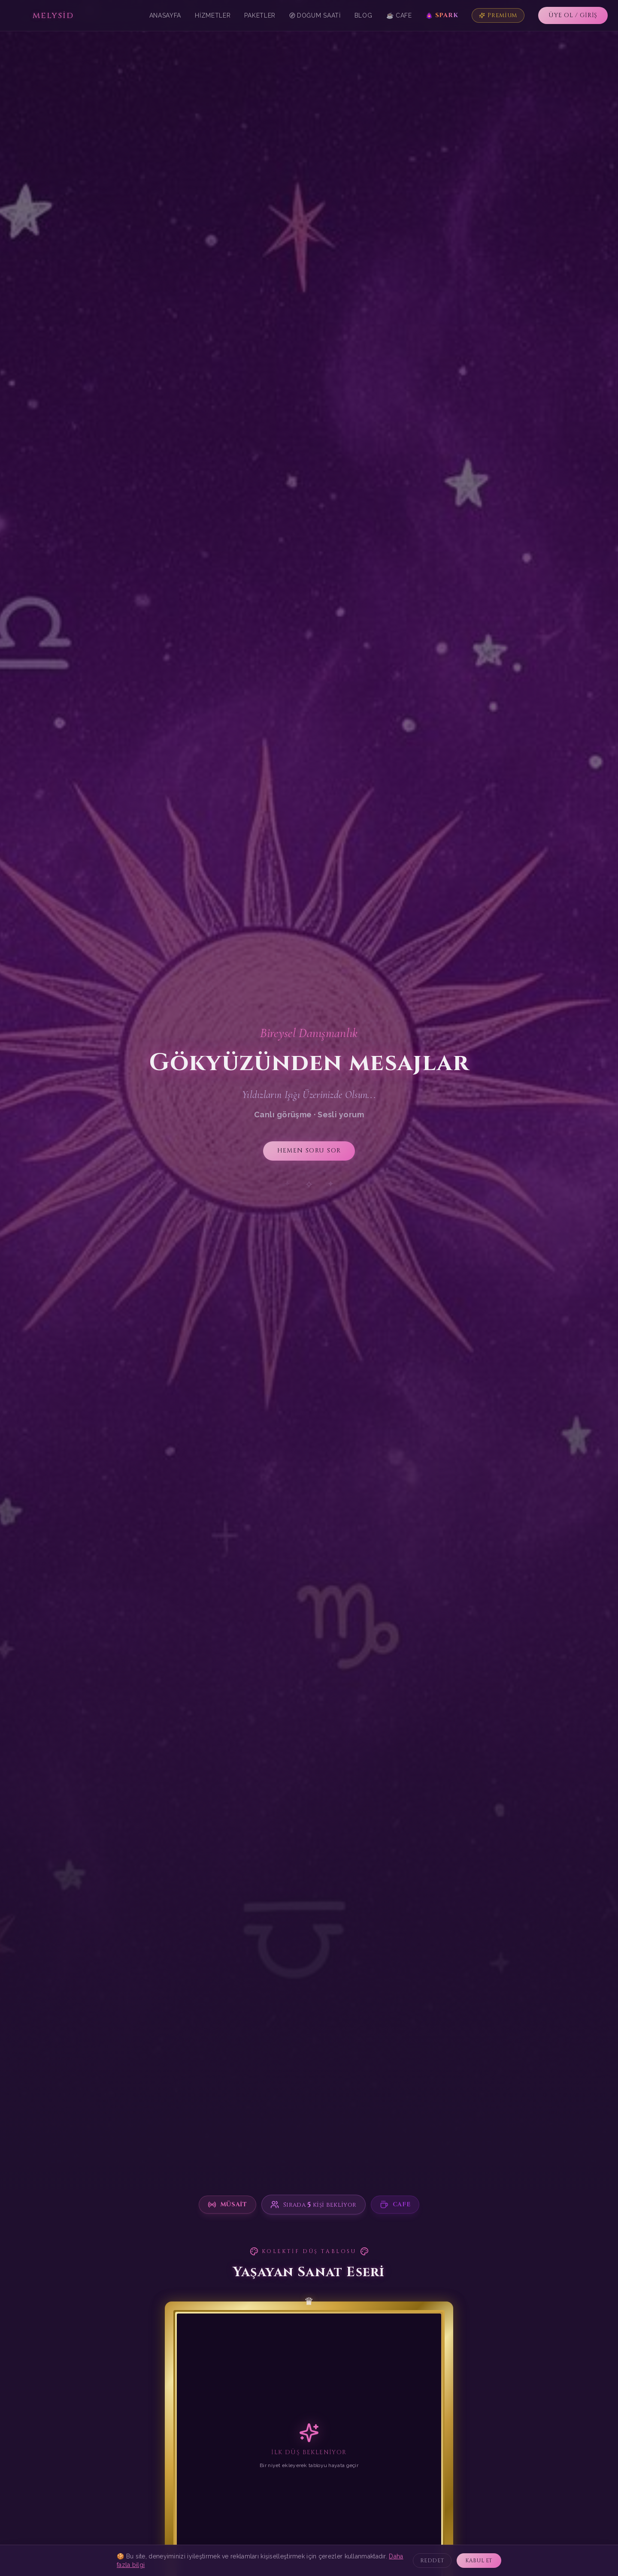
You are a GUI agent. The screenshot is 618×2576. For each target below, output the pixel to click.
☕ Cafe (399, 15)
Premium (498, 15)
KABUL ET (479, 2560)
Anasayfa (165, 15)
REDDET (432, 2560)
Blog (363, 15)
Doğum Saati (315, 15)
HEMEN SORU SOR (308, 1151)
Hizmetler (212, 15)
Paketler (260, 15)
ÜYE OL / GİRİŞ (572, 15)
